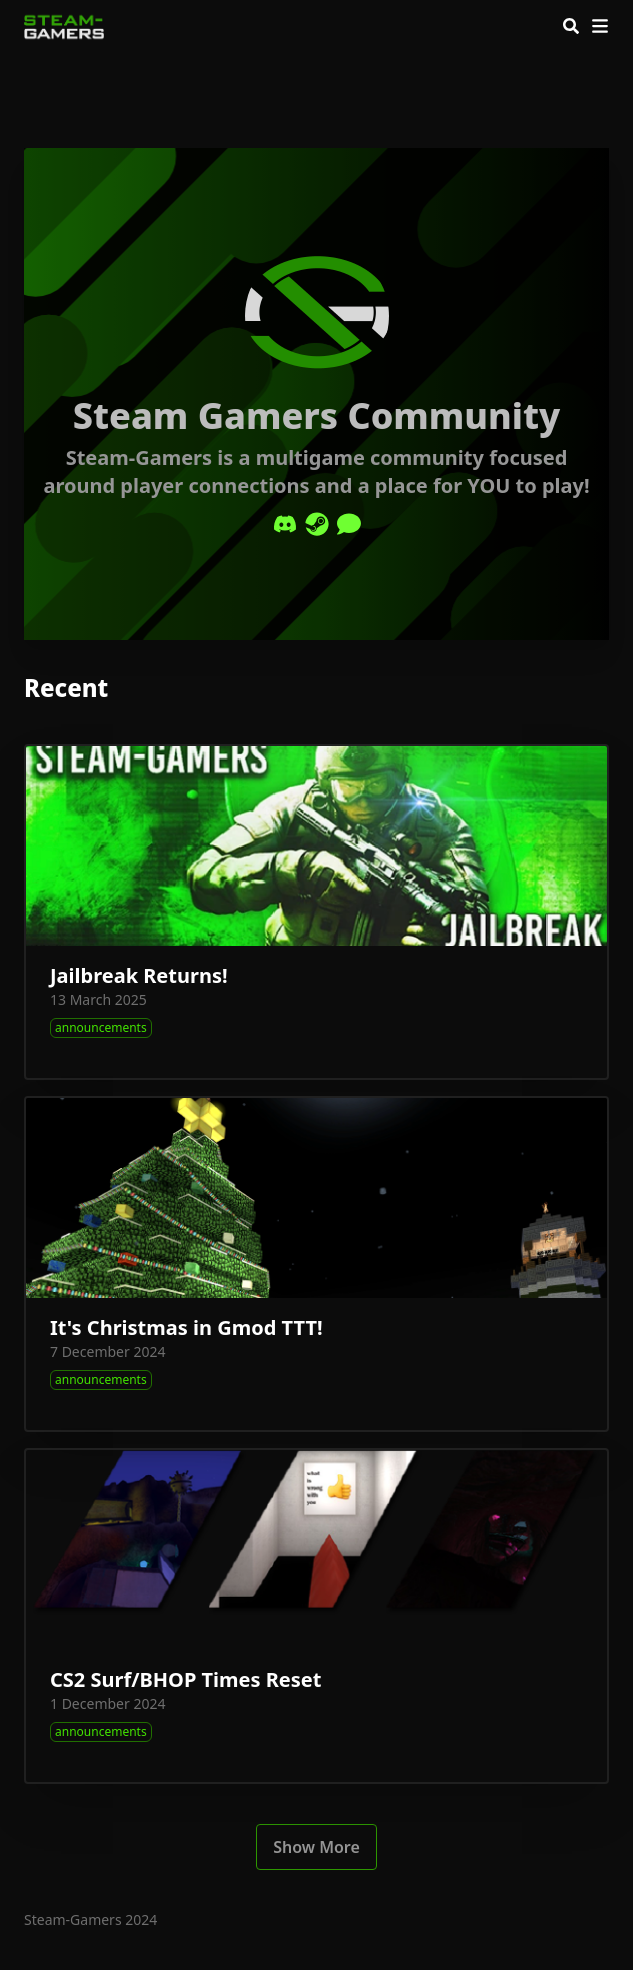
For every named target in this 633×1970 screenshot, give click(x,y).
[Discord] (285, 524)
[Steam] (317, 524)
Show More (316, 1847)
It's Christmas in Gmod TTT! (186, 1327)
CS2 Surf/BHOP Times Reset (185, 1679)
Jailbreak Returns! (139, 975)
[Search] (571, 26)
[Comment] (349, 524)
